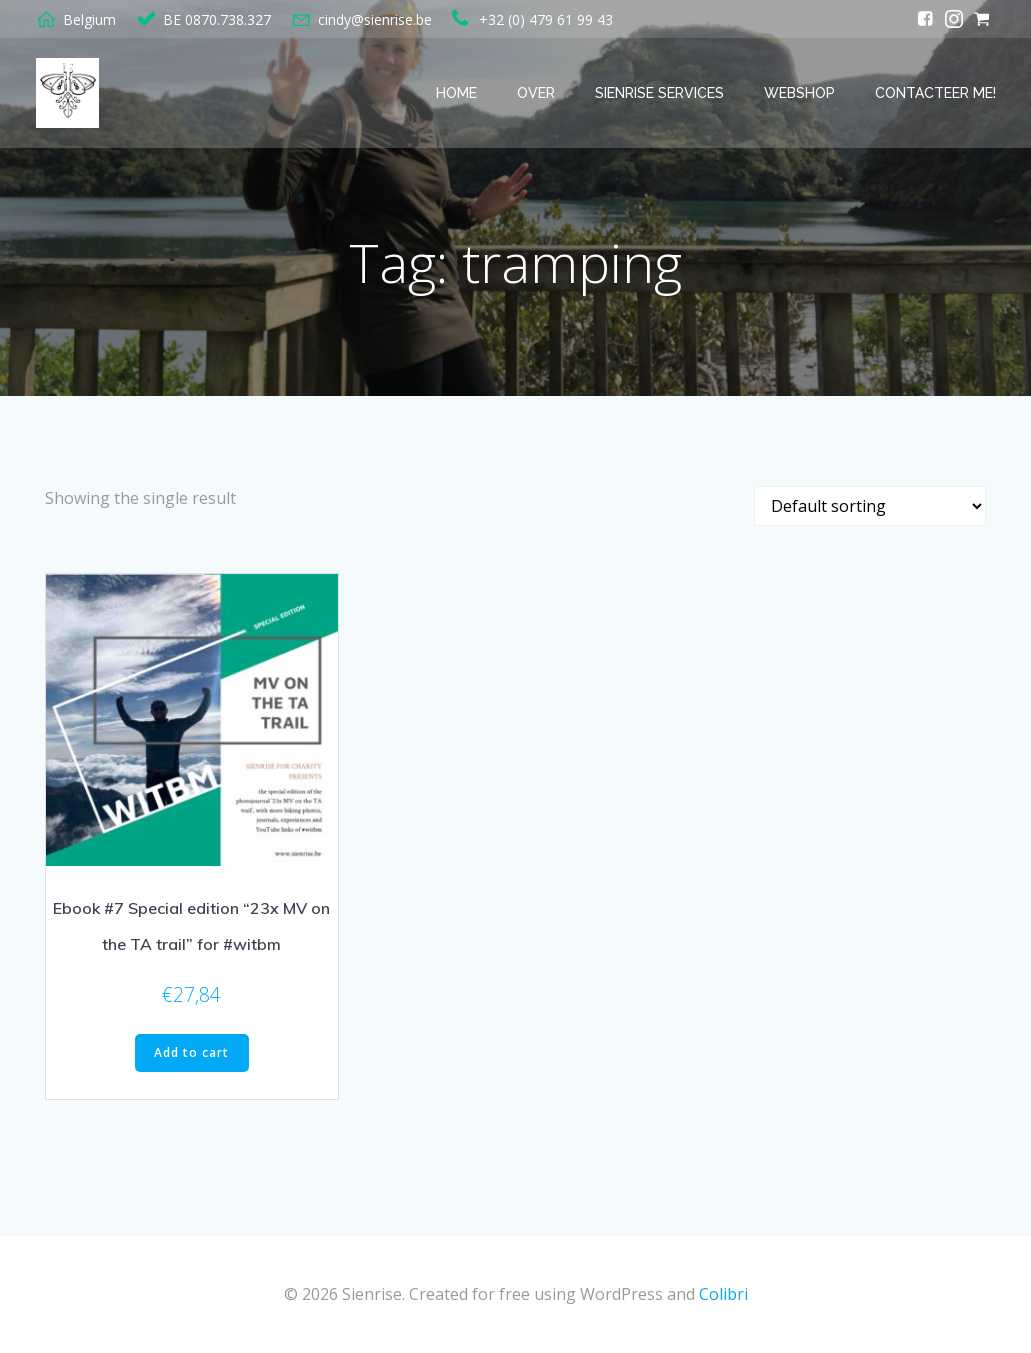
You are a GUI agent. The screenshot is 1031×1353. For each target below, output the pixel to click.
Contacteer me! (935, 93)
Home (456, 93)
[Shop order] (870, 506)
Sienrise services (659, 93)
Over (536, 93)
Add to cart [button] (191, 1052)
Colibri (723, 1294)
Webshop (799, 93)
